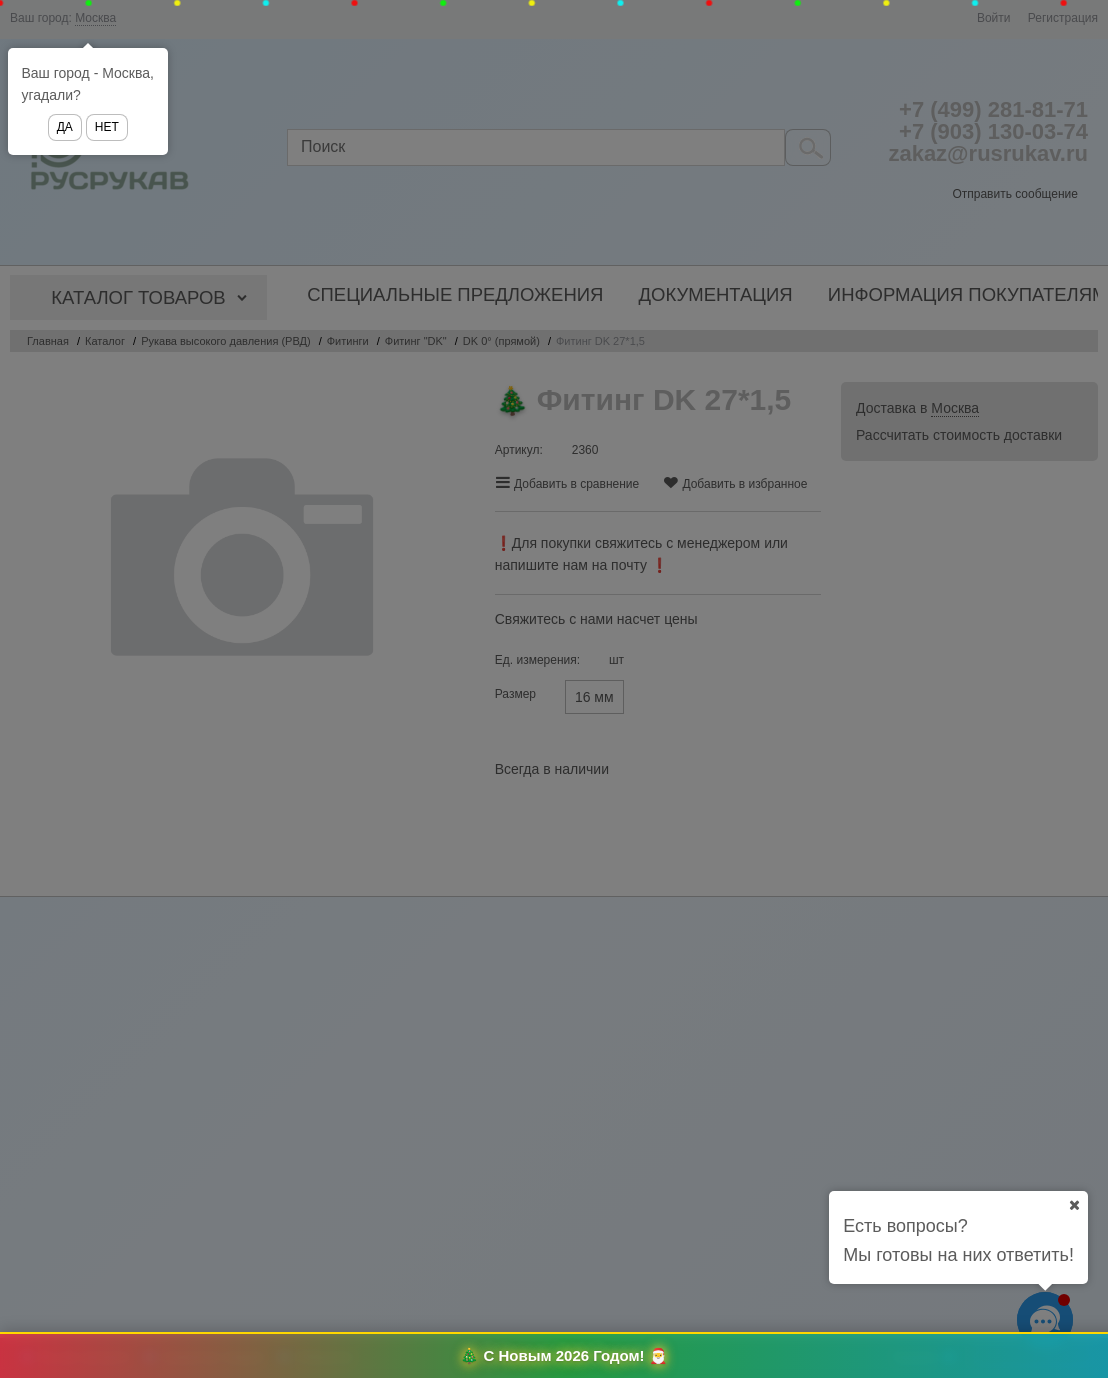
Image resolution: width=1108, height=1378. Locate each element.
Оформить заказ (1034, 1357)
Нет (107, 127)
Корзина (915, 1356)
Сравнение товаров (213, 1356)
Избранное (325, 1356)
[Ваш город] (1074, 1205)
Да (65, 127)
